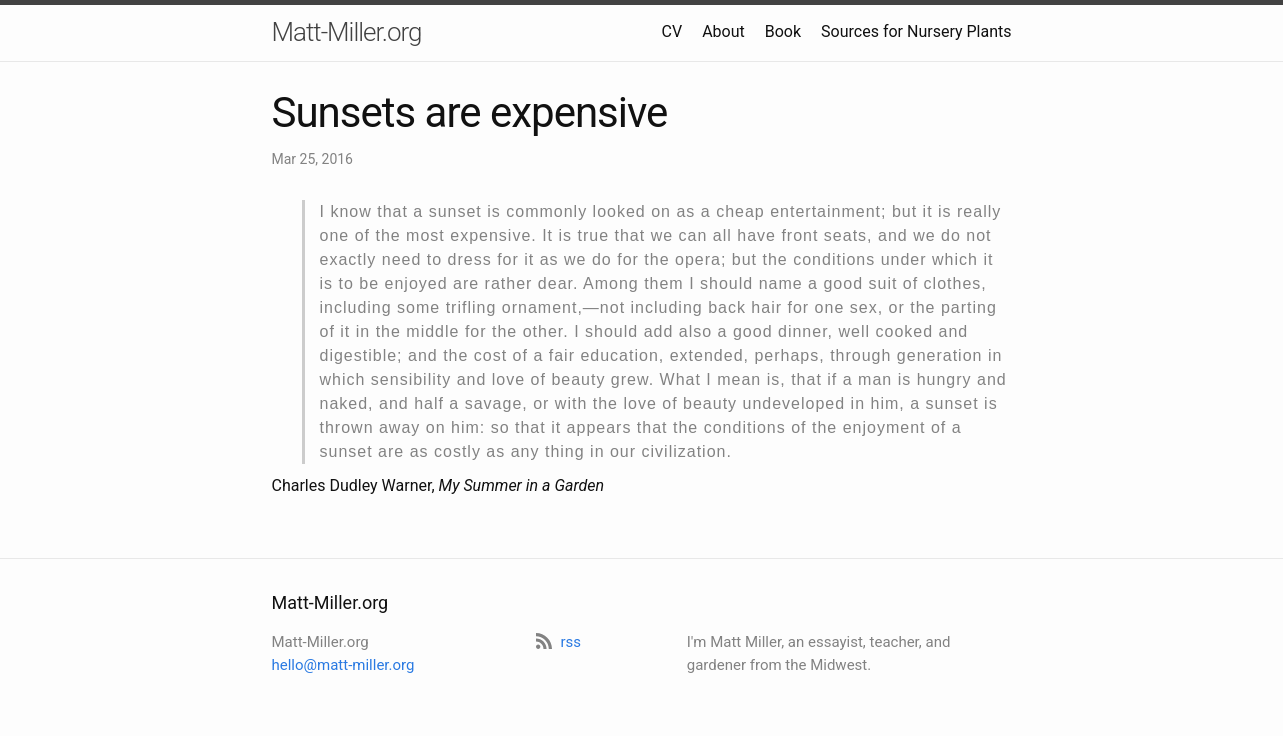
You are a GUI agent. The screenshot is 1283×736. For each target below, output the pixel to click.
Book (783, 31)
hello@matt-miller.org (343, 665)
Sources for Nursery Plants (916, 31)
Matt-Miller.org (347, 32)
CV (672, 31)
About (723, 31)
